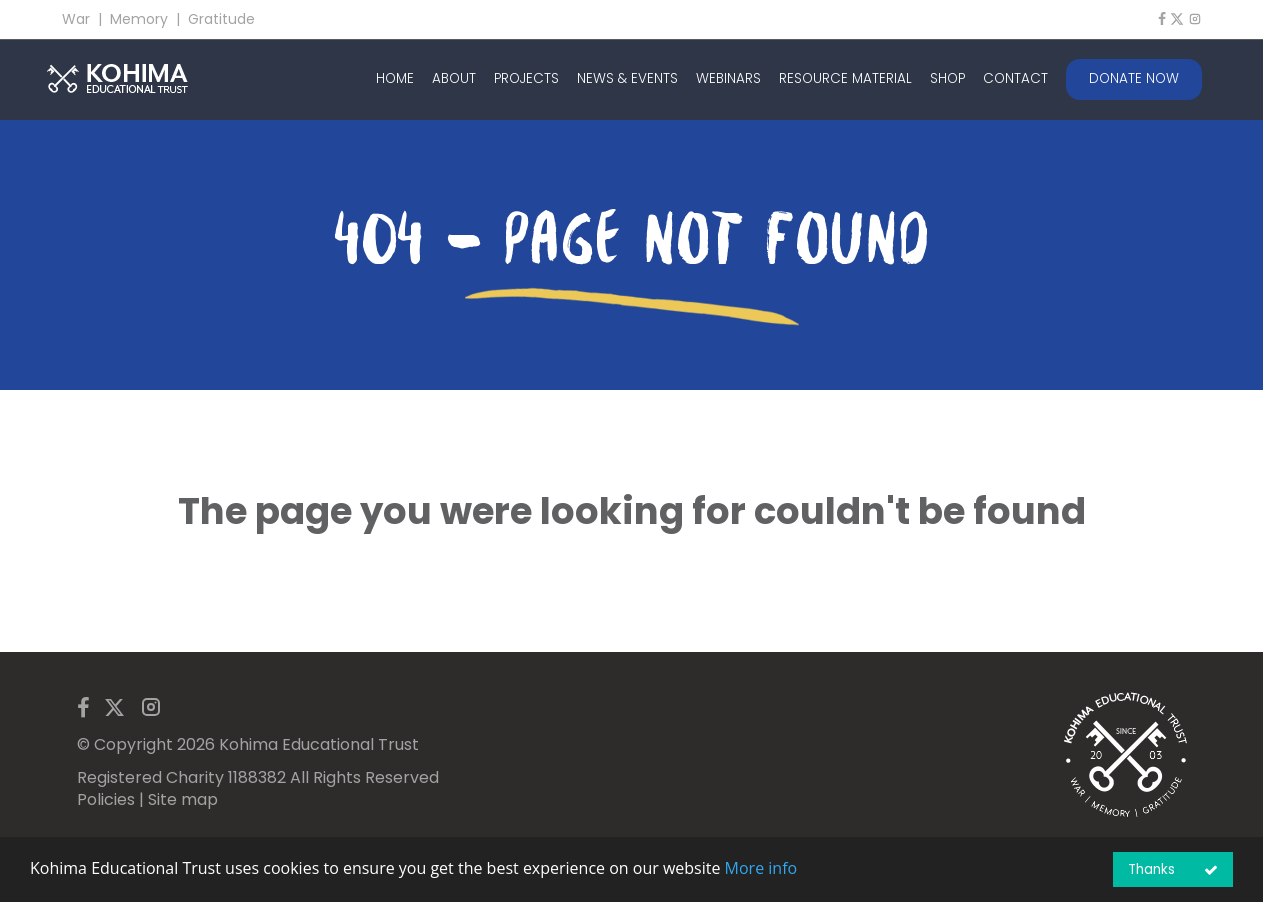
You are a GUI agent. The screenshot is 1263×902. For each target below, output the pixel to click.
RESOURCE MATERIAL (845, 79)
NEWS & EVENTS (627, 79)
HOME (395, 79)
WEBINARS (728, 79)
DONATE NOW (1134, 78)
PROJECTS (526, 79)
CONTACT (1015, 79)
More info (761, 868)
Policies (106, 799)
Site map (183, 799)
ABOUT (454, 79)
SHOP (947, 79)
